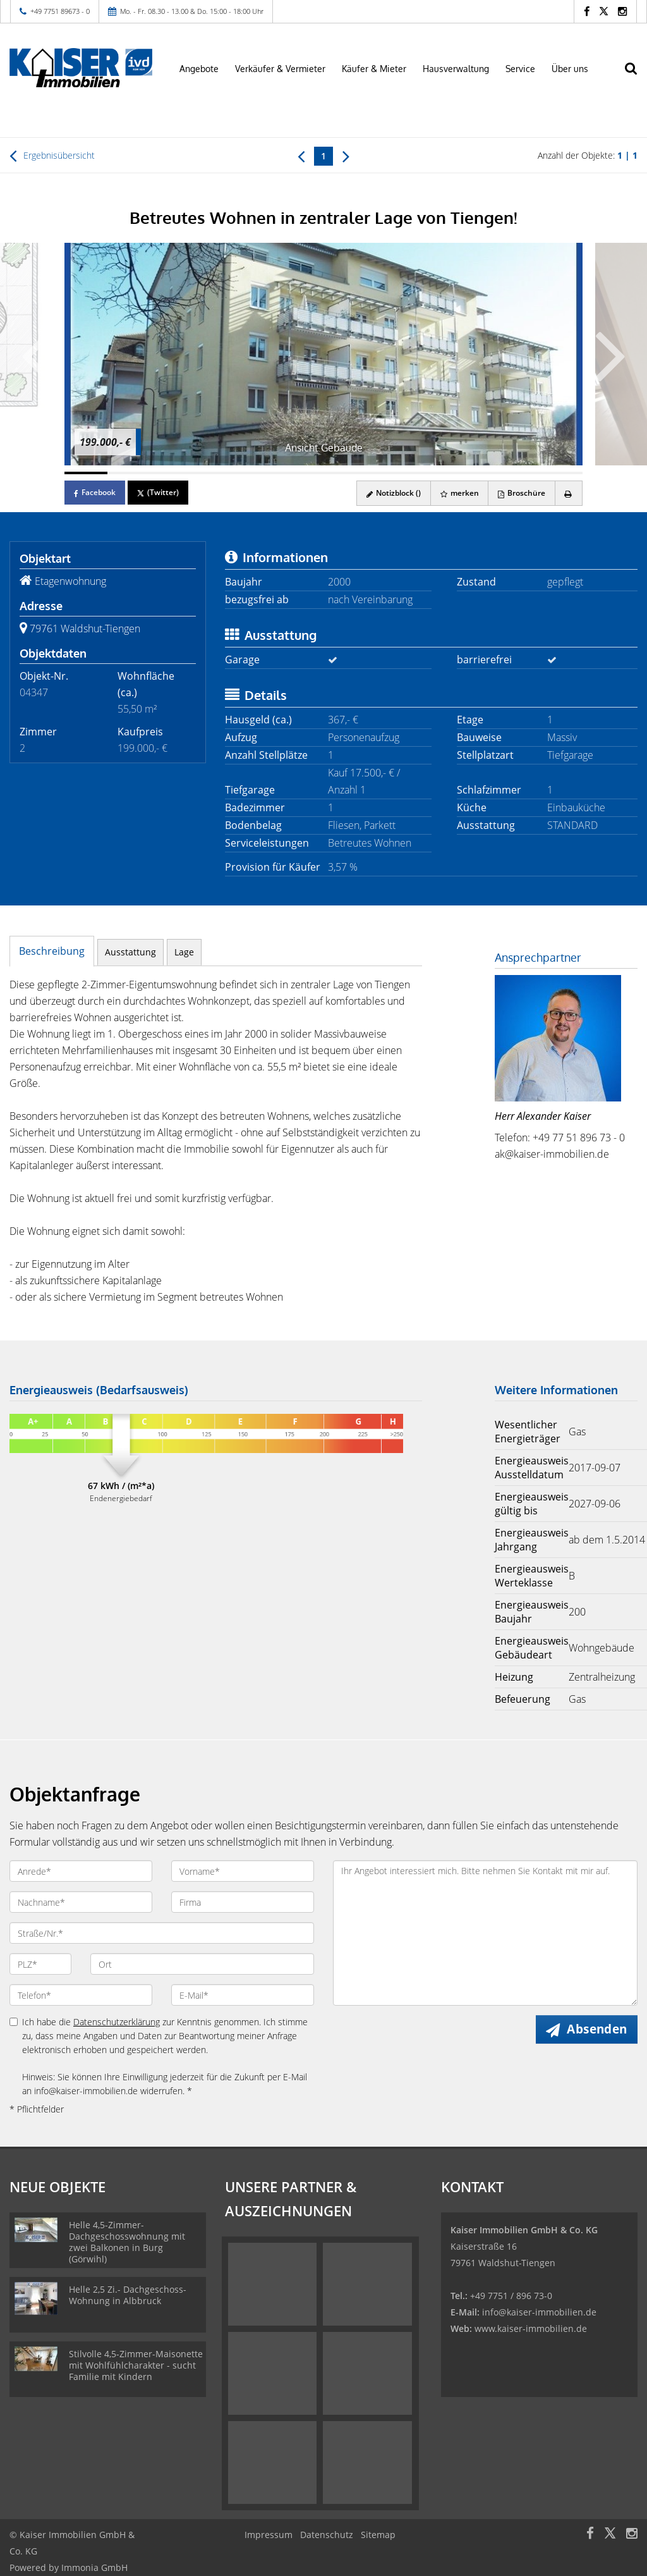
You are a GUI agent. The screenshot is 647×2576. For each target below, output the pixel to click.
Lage (184, 952)
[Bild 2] (128, 473)
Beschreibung (52, 951)
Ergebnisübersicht (52, 155)
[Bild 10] (474, 473)
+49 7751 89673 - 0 (60, 11)
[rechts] (345, 155)
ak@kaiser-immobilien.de (552, 1154)
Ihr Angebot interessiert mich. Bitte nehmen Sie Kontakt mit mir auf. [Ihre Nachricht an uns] (485, 1933)
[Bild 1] (85, 473)
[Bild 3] (172, 473)
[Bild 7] (345, 473)
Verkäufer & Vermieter (280, 68)
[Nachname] (80, 1902)
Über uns (570, 68)
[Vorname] (242, 1871)
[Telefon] (80, 1995)
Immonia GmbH (94, 2567)
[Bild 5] (258, 473)
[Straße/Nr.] (161, 1933)
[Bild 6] (302, 473)
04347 (34, 692)
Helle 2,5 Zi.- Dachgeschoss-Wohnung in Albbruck (127, 2295)
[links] (301, 155)
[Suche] (637, 76)
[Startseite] (80, 67)
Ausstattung (130, 952)
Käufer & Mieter (374, 68)
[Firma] (242, 1902)
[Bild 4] (215, 473)
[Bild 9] (431, 473)
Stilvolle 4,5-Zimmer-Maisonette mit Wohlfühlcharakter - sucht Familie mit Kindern (136, 2365)
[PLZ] (40, 1964)
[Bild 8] (387, 473)
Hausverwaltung (456, 68)
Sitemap (378, 2535)
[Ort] (202, 1964)
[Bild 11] (517, 473)
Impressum (269, 2535)
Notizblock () (392, 493)
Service (520, 68)
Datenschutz (326, 2535)
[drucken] (568, 493)
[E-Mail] (242, 1995)
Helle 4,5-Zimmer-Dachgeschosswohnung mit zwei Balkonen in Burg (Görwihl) (127, 2242)
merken (458, 493)
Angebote (199, 68)
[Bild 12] (561, 473)
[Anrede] (80, 1871)
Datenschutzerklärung (116, 2022)
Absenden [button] (597, 2029)
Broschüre (521, 493)
